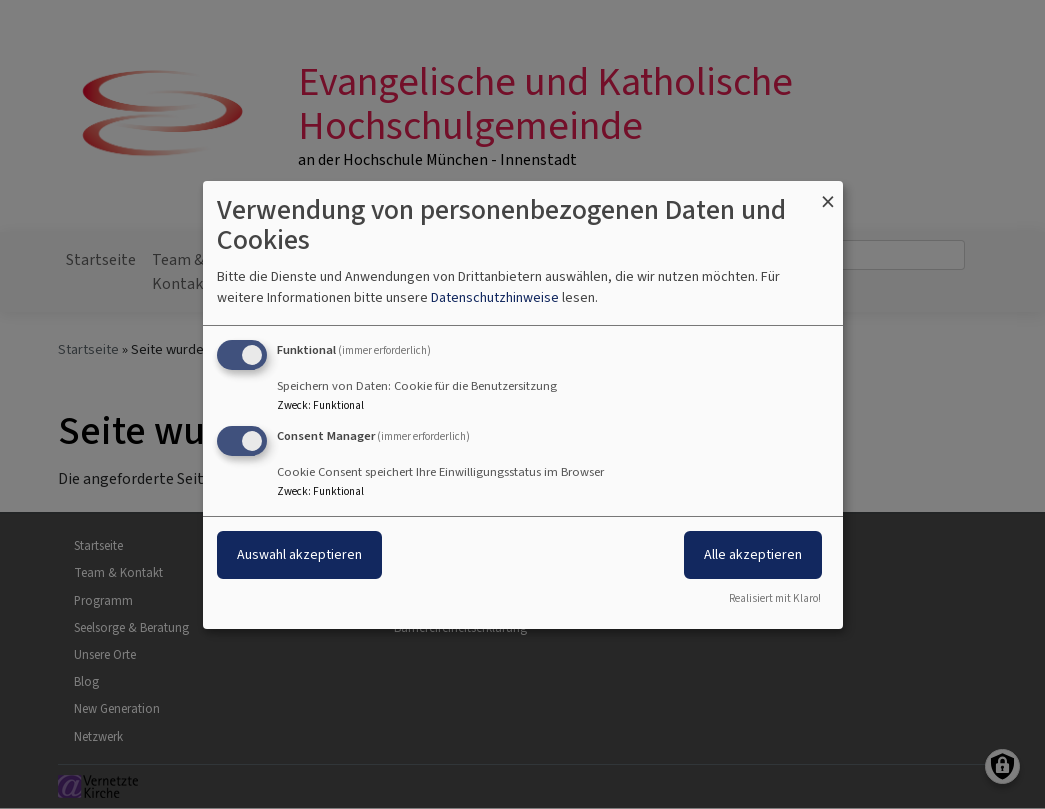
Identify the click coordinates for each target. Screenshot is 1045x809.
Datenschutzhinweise (495, 297)
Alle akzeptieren (753, 554)
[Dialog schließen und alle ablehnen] (828, 192)
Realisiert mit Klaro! (775, 598)
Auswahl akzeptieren (299, 554)
